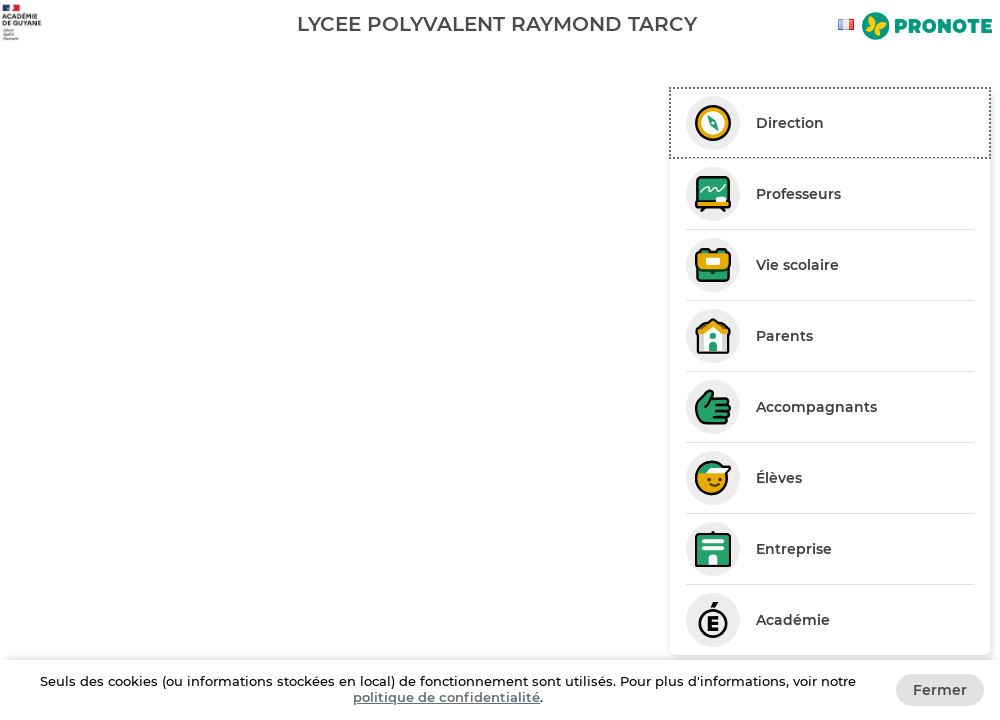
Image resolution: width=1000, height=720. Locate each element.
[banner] (500, 23)
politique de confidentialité (446, 697)
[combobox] (849, 24)
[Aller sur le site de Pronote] (927, 28)
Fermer (940, 690)
